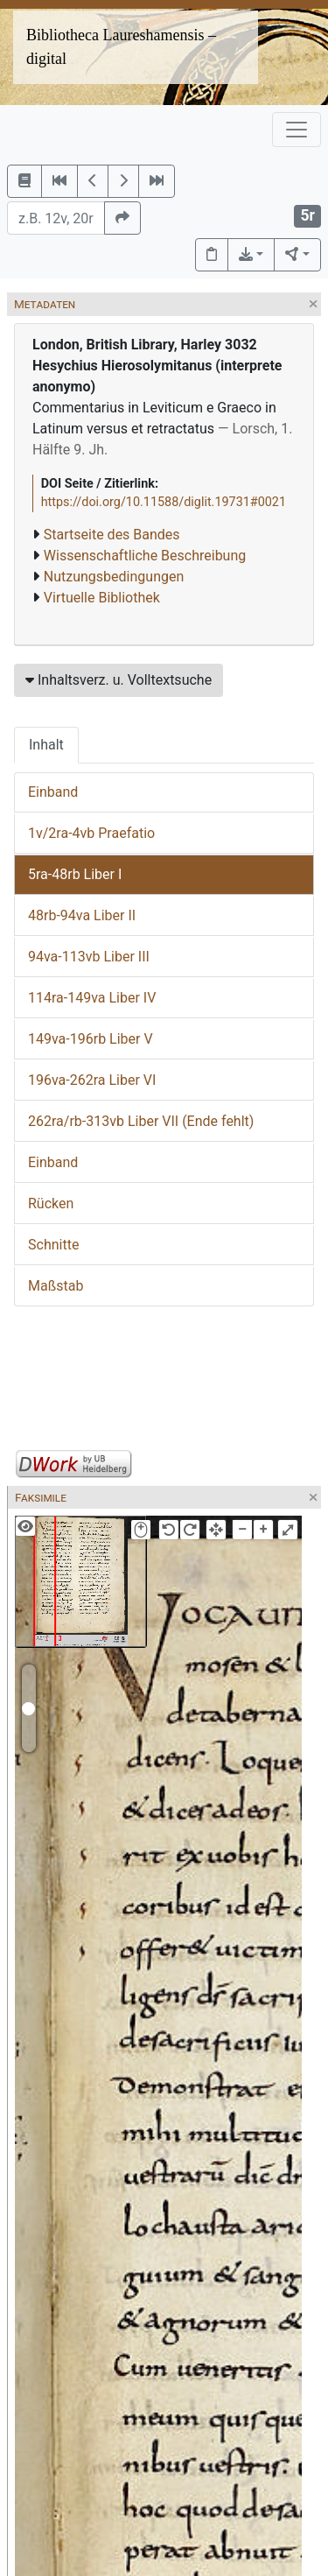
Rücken (50, 1203)
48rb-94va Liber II (82, 915)
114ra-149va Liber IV (92, 997)
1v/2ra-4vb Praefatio (91, 833)
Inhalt (46, 744)
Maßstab (55, 1285)
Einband (53, 792)
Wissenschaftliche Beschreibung (145, 555)
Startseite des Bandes (112, 534)
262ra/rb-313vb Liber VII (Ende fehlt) (141, 1121)
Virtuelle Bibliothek (102, 597)
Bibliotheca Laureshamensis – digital (121, 46)
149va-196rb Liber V (90, 1039)
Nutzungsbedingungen (114, 576)
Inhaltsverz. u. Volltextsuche (118, 680)
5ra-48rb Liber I (75, 874)
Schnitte (53, 1244)
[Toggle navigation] (296, 129)
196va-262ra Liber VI (92, 1080)
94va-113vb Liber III (89, 956)
